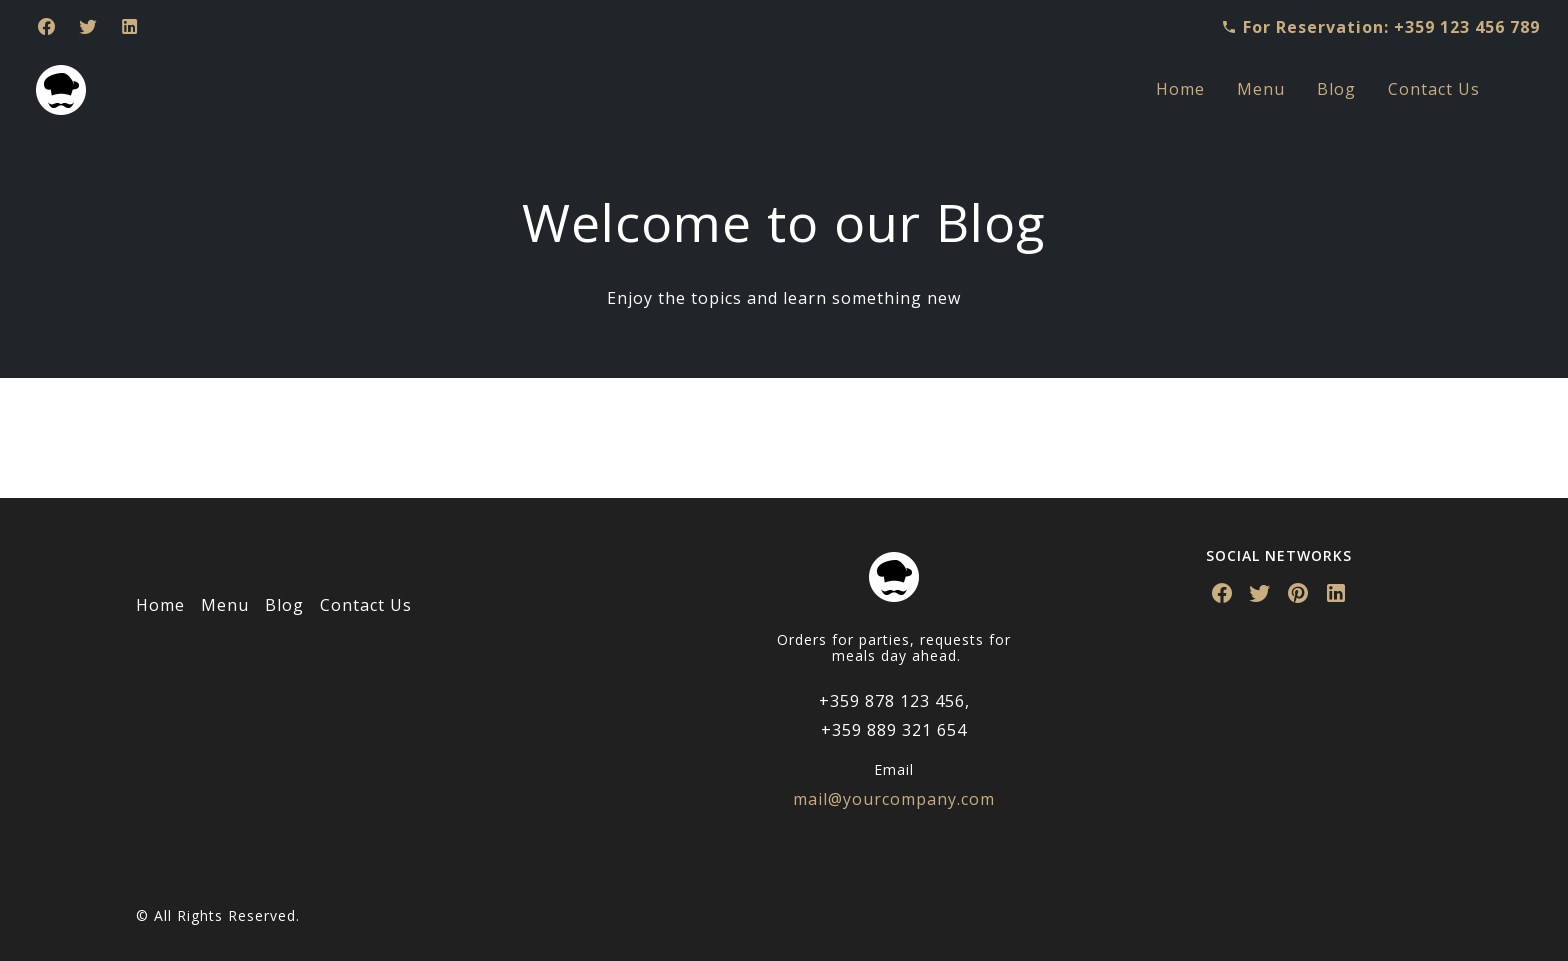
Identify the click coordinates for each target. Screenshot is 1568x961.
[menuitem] (1180, 89)
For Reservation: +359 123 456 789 (1380, 27)
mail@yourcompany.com (894, 799)
